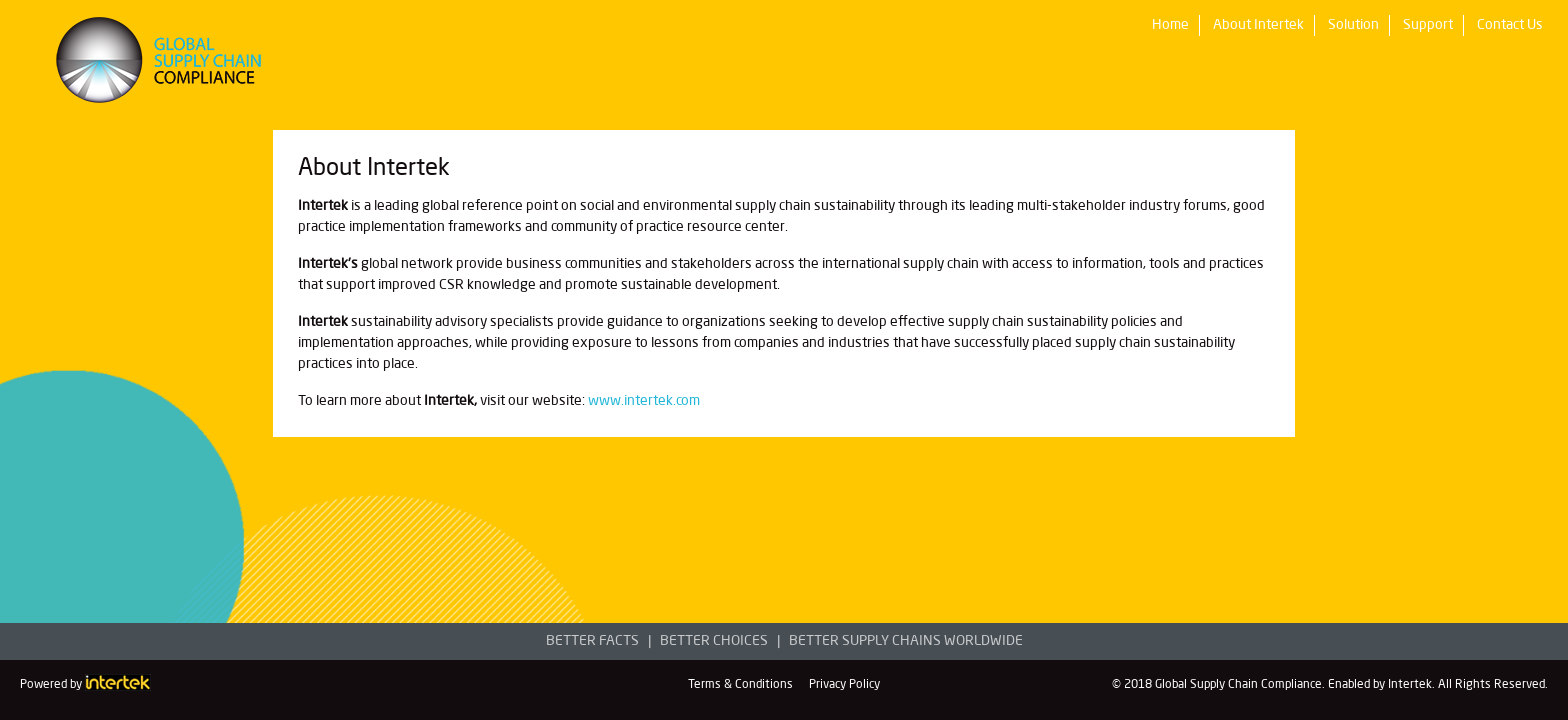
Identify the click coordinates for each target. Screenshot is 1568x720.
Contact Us (1510, 25)
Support (1428, 25)
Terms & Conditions (740, 685)
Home (1170, 25)
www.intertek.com (644, 401)
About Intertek (1258, 25)
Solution (1353, 25)
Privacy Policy (844, 685)
